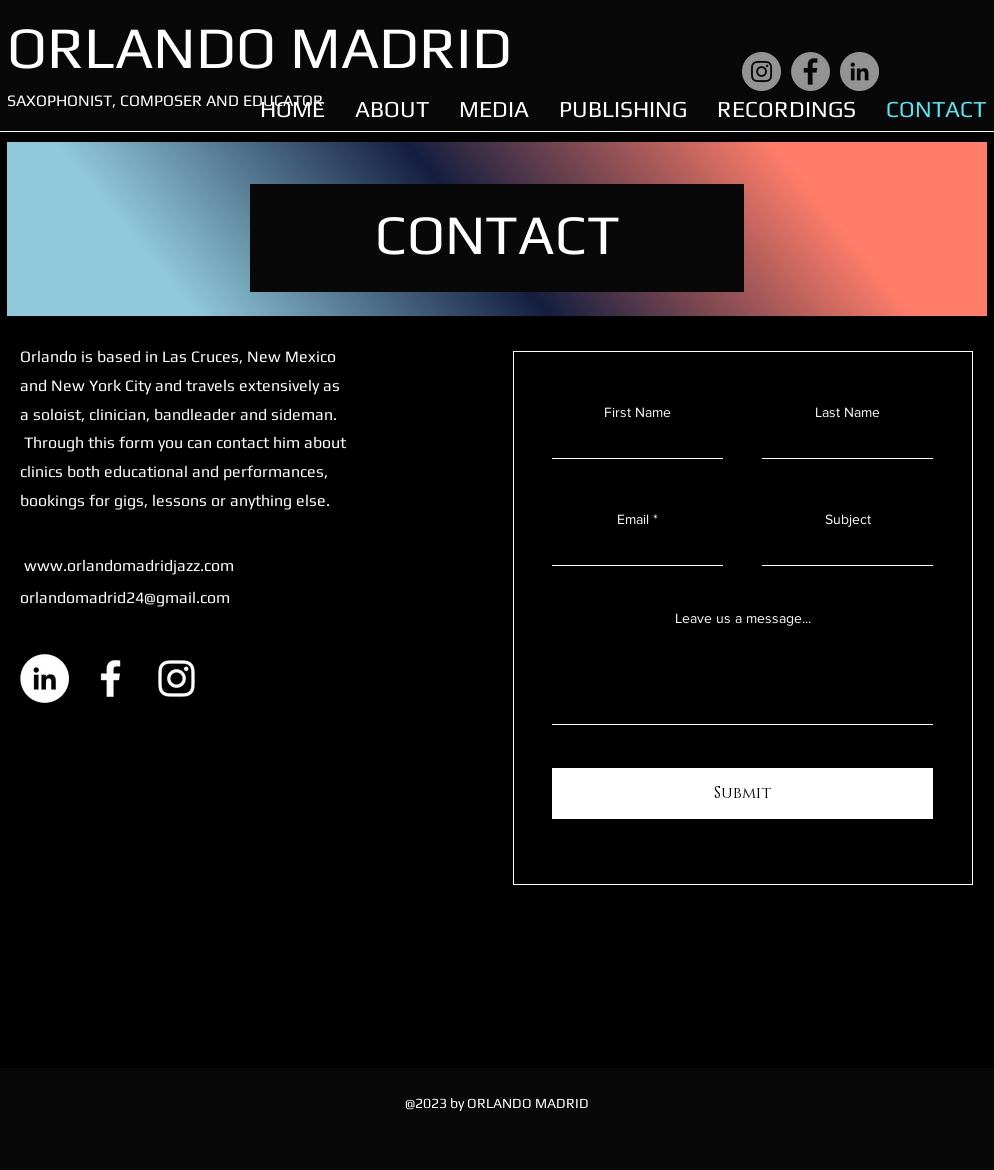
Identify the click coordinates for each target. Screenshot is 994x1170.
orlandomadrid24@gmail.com (125, 597)
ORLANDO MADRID (259, 47)
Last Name (847, 412)
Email (633, 519)
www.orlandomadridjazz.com (129, 565)
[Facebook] (810, 71)
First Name (637, 412)
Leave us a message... (743, 618)
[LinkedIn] (859, 71)
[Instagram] (761, 71)
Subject (848, 519)
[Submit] (742, 793)
